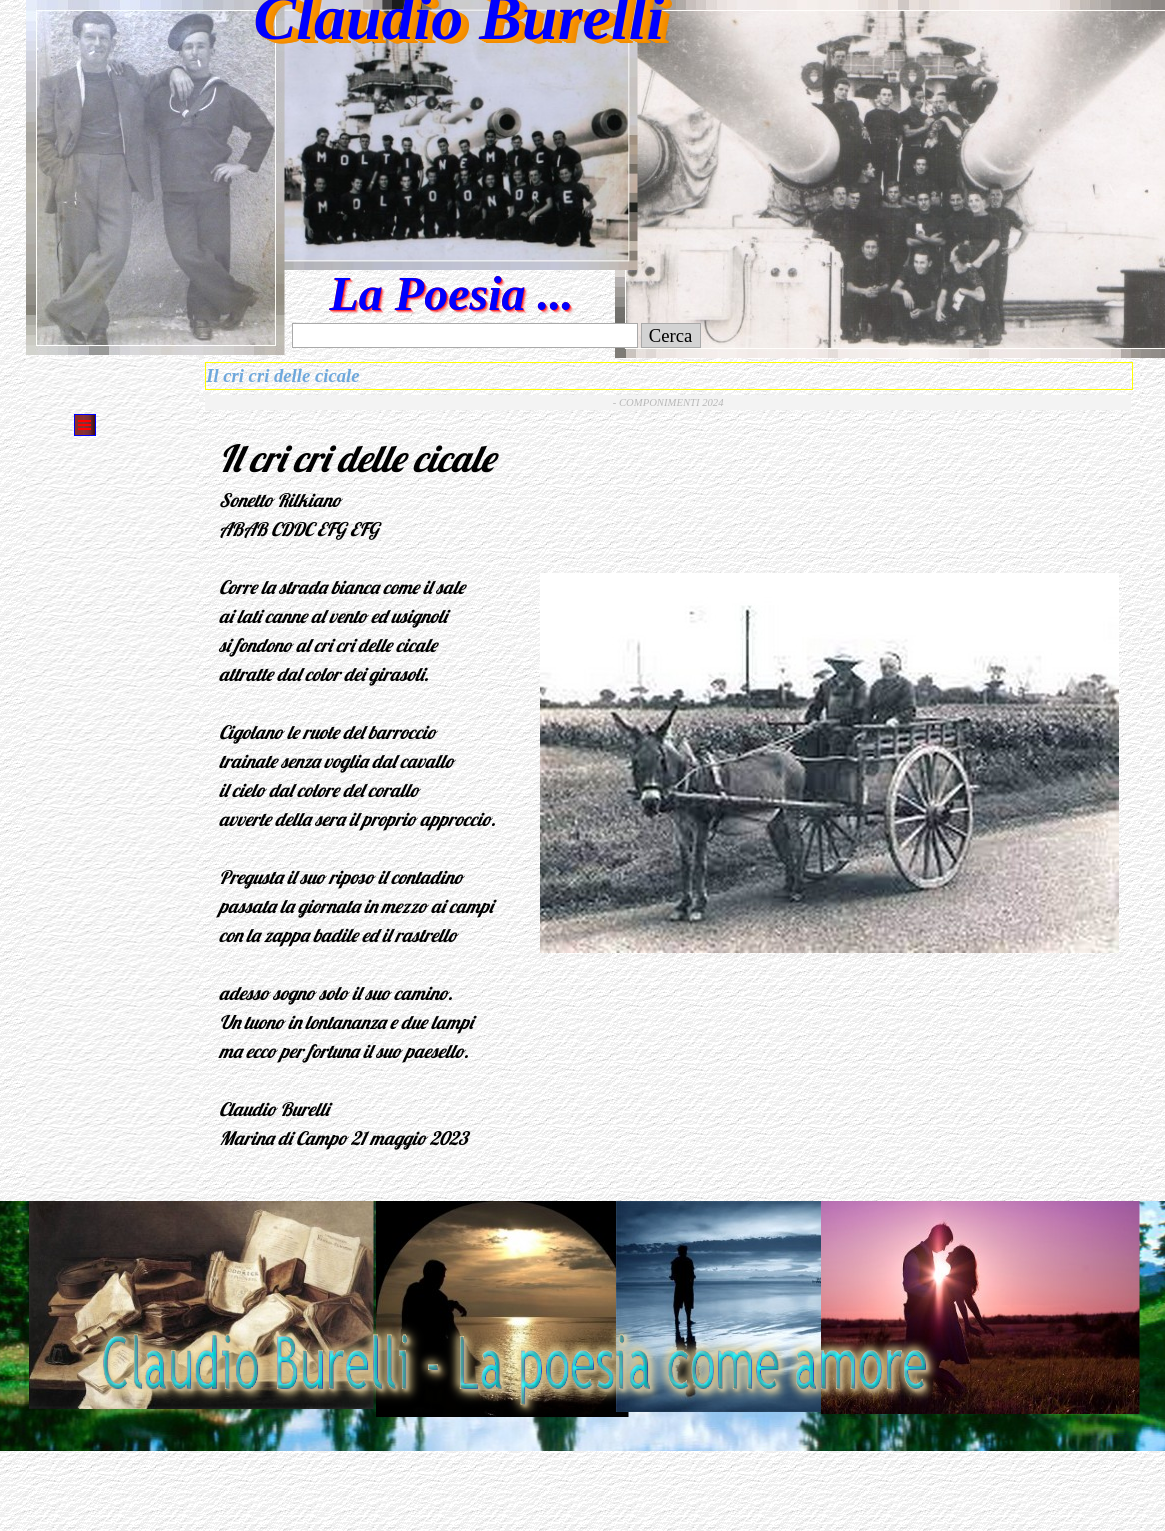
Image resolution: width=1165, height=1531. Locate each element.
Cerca (671, 335)
